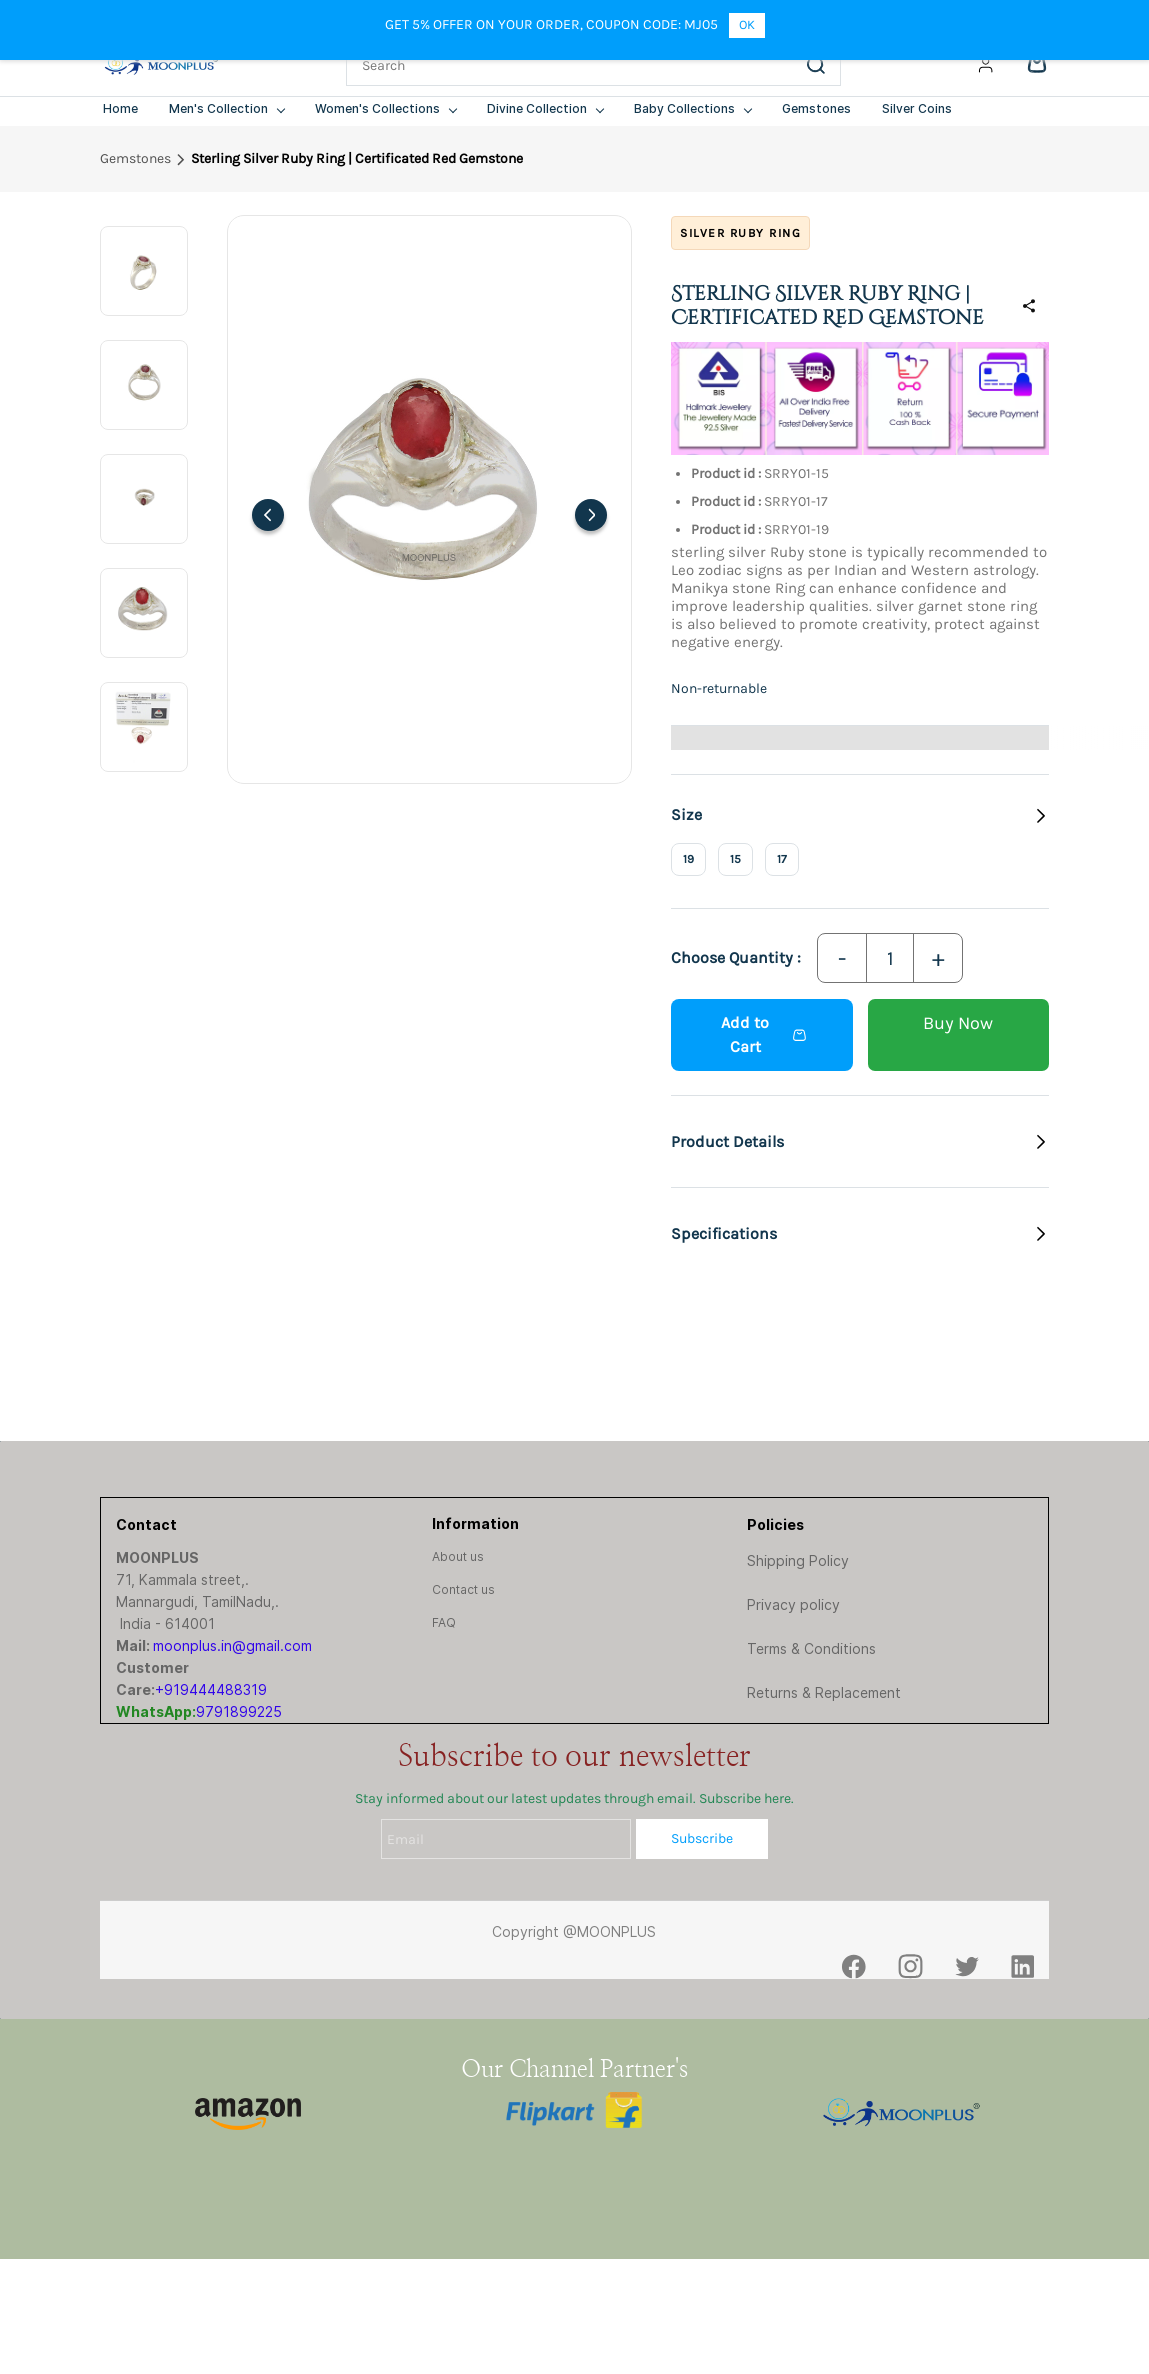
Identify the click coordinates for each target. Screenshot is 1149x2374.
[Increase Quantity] (938, 958)
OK (747, 24)
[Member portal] (986, 65)
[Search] (569, 65)
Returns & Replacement (824, 1692)
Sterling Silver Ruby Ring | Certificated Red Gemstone (357, 158)
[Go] (812, 65)
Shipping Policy (798, 1560)
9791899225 (239, 1711)
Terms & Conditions (811, 1648)
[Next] (591, 515)
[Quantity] (890, 958)
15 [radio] (735, 859)
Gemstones (135, 158)
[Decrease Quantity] (842, 958)
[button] (860, 1141)
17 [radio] (782, 859)
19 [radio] (688, 859)
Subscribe (702, 1838)
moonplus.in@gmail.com (232, 1645)
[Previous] (268, 515)
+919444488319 (211, 1689)
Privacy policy (793, 1604)
